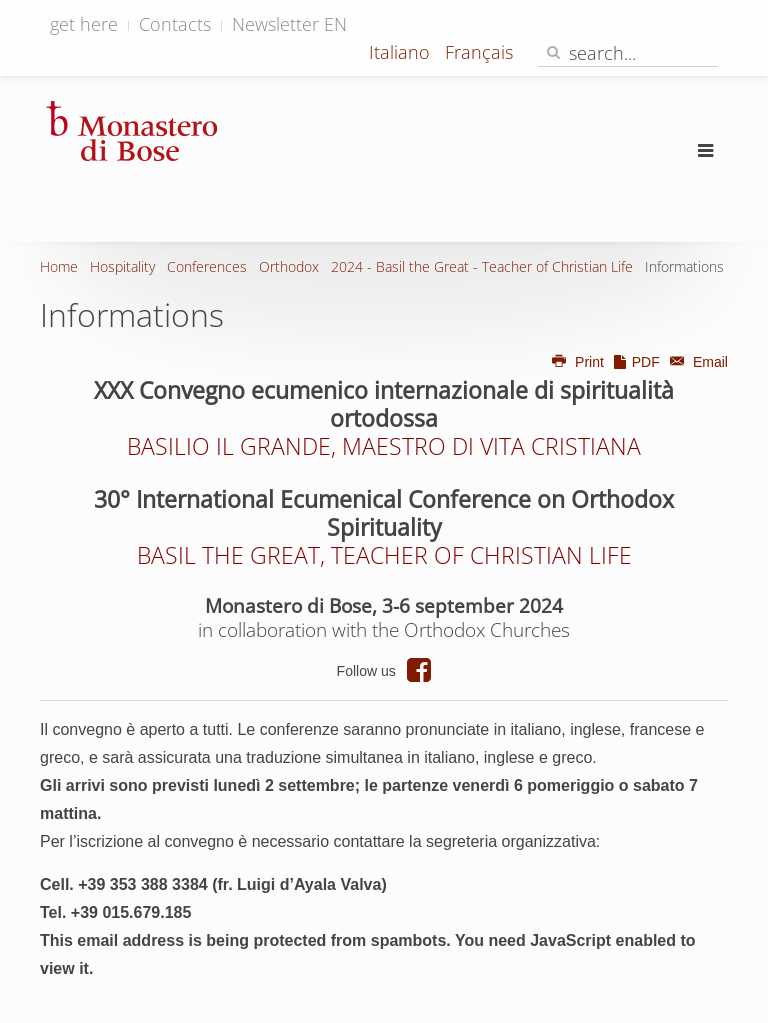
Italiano (402, 52)
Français (479, 52)
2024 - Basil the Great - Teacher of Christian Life (482, 266)
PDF (636, 362)
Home (59, 266)
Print (577, 362)
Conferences (207, 266)
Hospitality (122, 266)
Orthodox (289, 266)
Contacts (175, 24)
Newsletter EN (289, 24)
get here (84, 24)
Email (696, 362)
